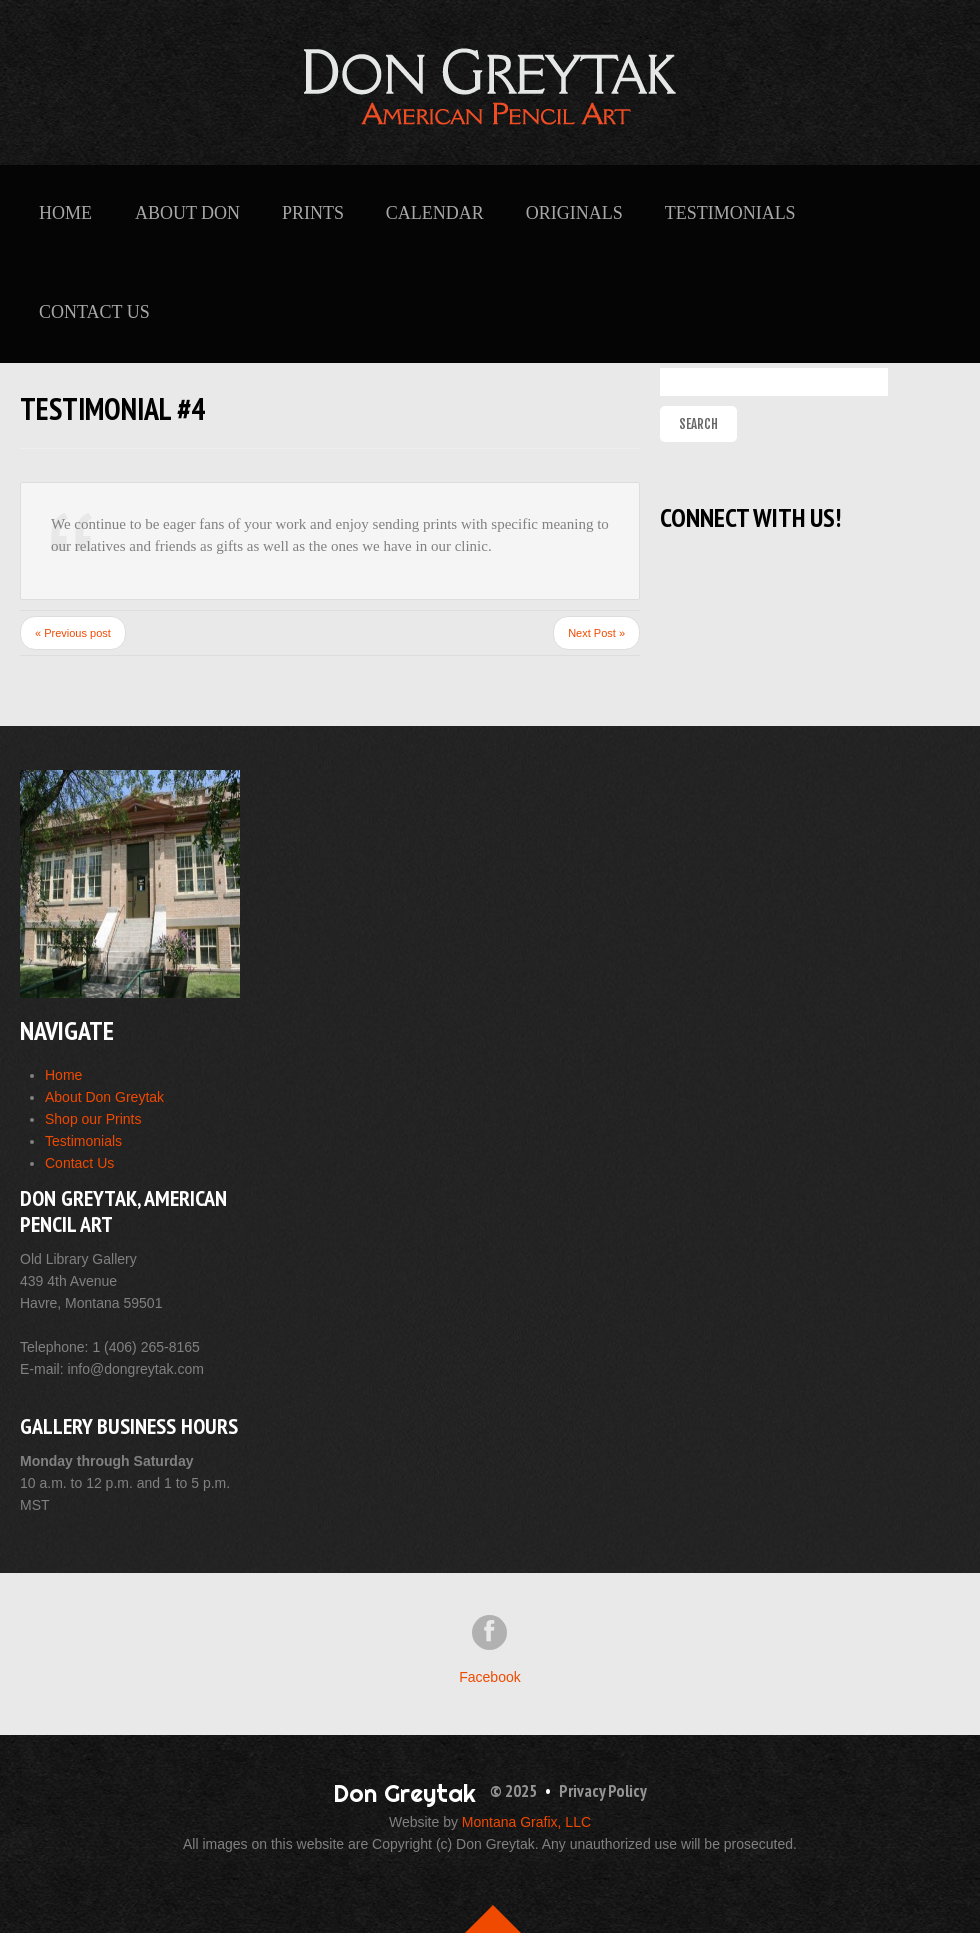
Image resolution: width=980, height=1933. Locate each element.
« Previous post (73, 633)
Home (65, 213)
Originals (574, 213)
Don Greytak (404, 1793)
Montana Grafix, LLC (526, 1822)
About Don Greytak (104, 1097)
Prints (313, 213)
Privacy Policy (603, 1791)
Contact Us (94, 312)
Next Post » (596, 633)
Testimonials (730, 213)
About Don (187, 213)
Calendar (435, 213)
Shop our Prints (93, 1119)
